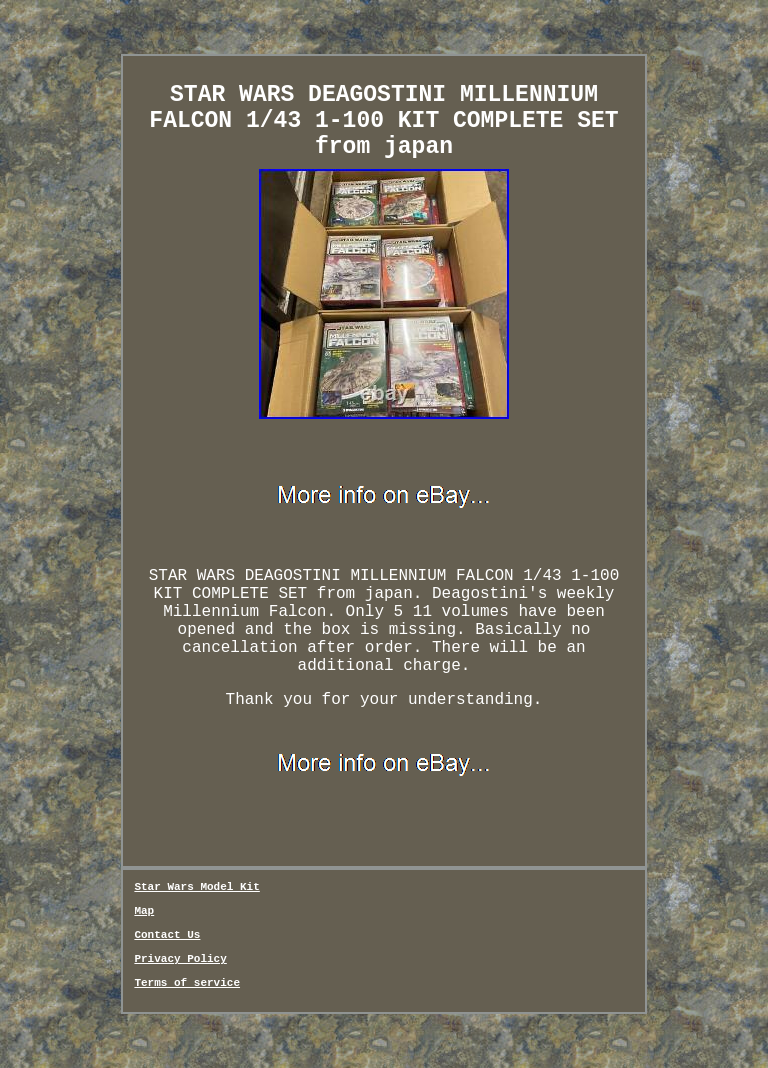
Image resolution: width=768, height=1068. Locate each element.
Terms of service (187, 983)
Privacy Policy (180, 959)
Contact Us (167, 935)
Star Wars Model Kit (196, 887)
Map (144, 911)
